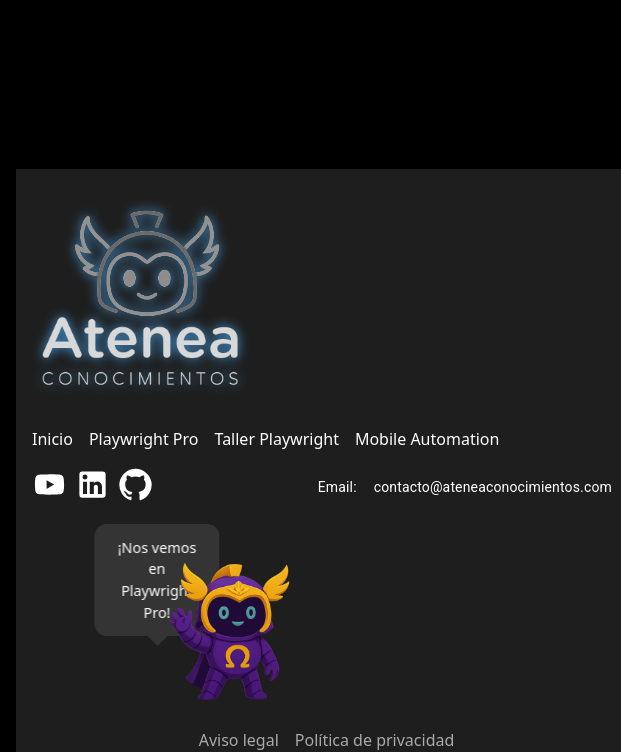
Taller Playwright (277, 439)
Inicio (52, 439)
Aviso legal (239, 740)
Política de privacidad (375, 740)
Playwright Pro (144, 439)
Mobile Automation (427, 439)
